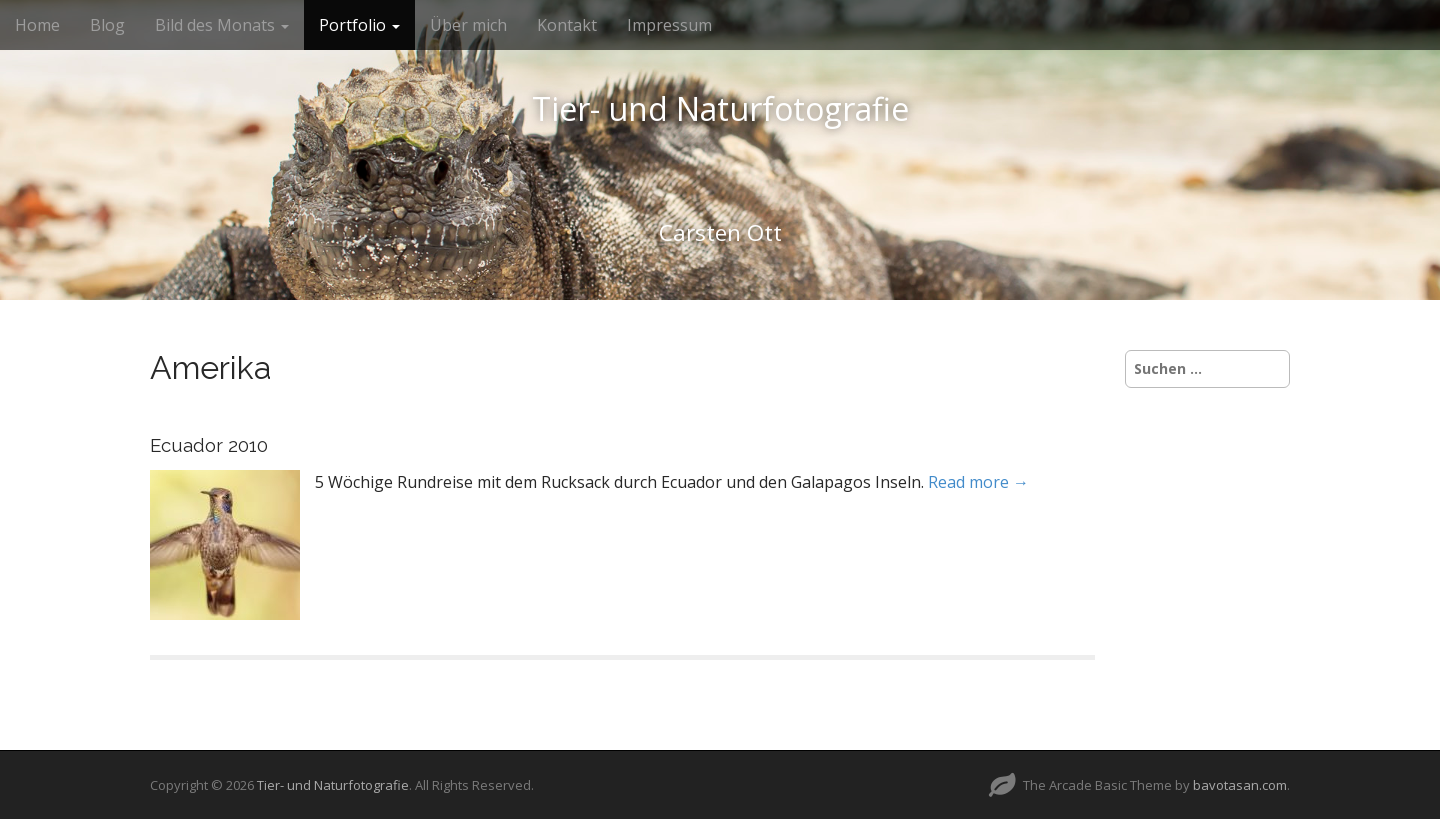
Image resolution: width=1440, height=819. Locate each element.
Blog (107, 25)
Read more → (978, 482)
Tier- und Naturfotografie (720, 108)
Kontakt (567, 25)
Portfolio (359, 25)
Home (37, 25)
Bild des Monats (222, 25)
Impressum (669, 25)
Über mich (468, 25)
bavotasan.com (1240, 785)
